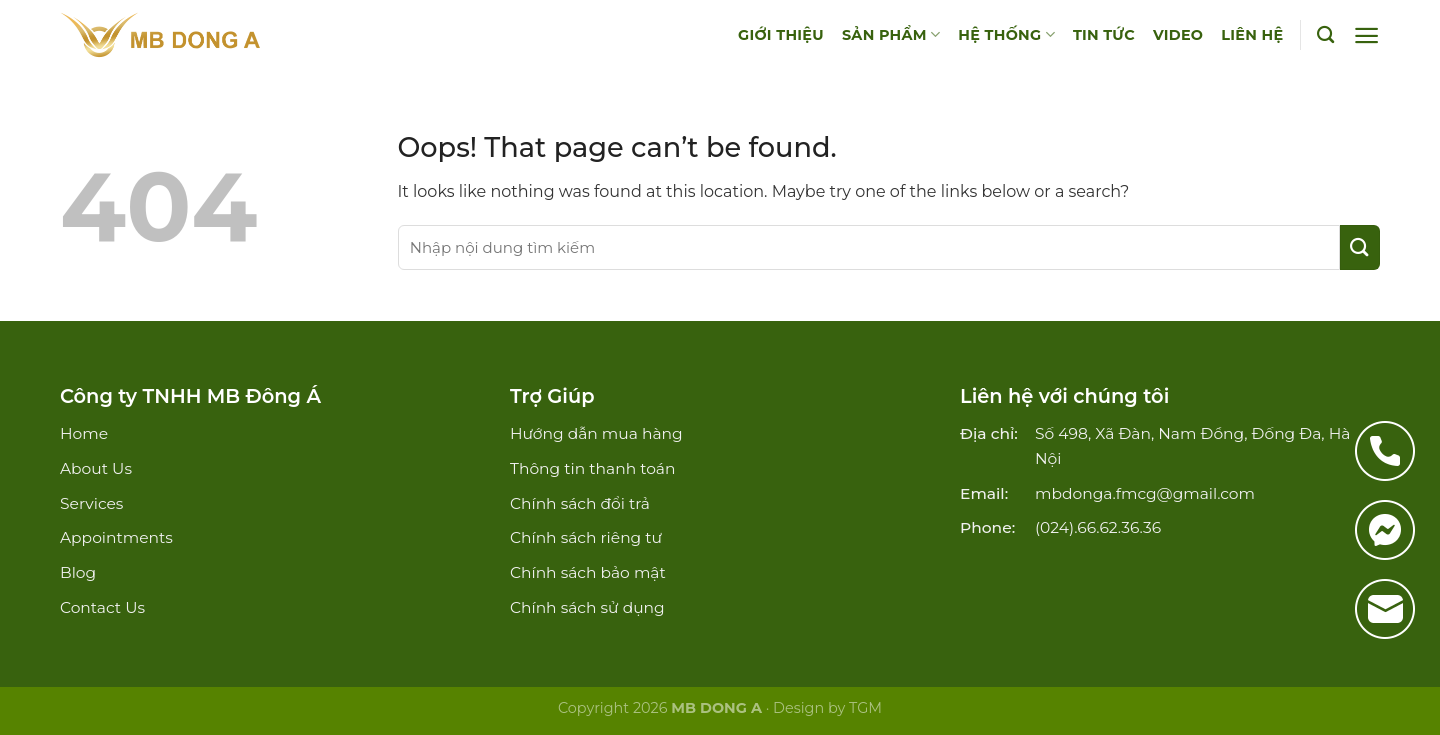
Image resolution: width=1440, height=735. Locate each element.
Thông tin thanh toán (592, 468)
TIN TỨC (1104, 35)
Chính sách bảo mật (588, 572)
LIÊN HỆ (1252, 35)
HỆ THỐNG (1006, 34)
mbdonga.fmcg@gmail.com (1145, 493)
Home (84, 433)
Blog (78, 572)
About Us (96, 468)
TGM (865, 708)
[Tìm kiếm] (1325, 35)
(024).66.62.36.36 (1098, 527)
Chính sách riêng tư (586, 537)
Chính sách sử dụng (587, 607)
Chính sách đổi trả (580, 503)
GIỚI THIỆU (781, 35)
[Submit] (1360, 247)
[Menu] (1366, 35)
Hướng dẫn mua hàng (596, 433)
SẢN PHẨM (891, 34)
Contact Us (102, 607)
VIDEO (1178, 35)
